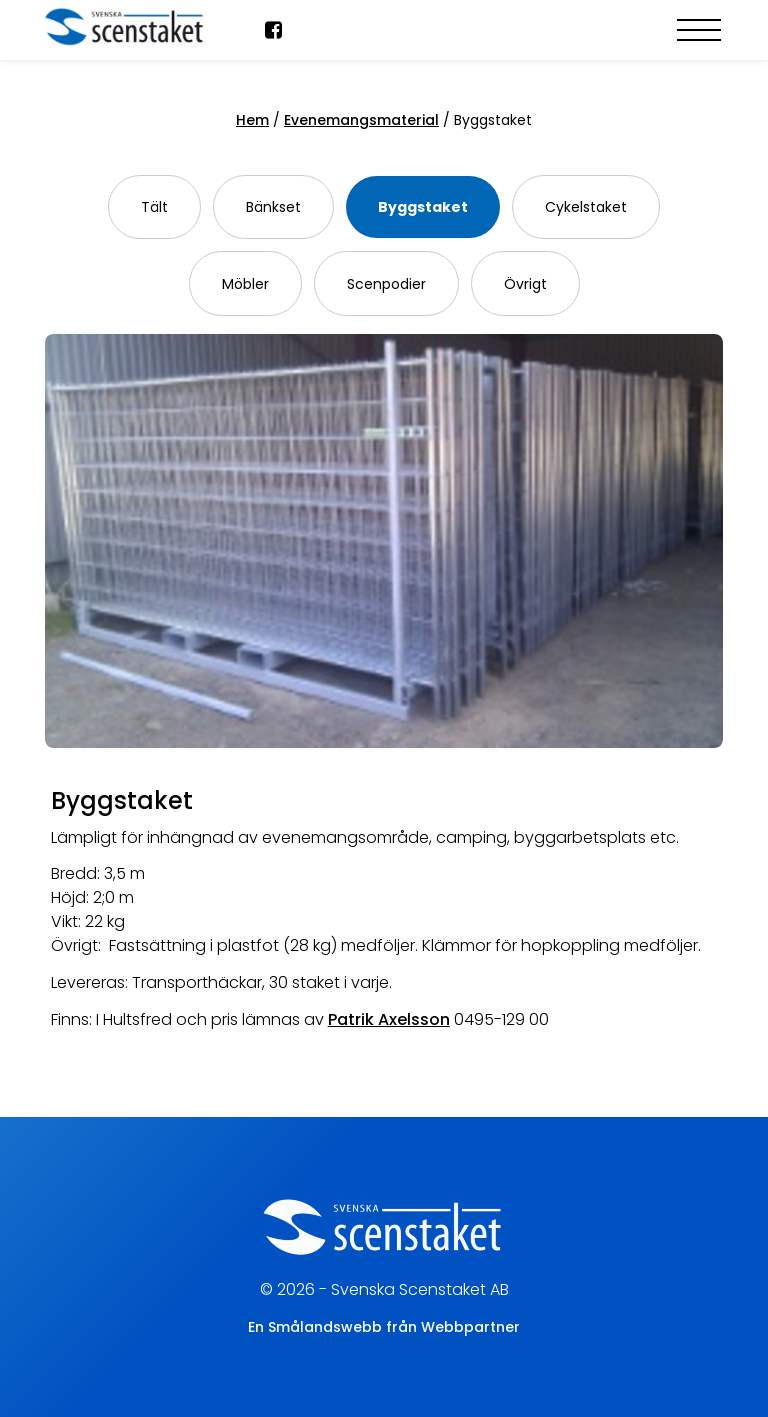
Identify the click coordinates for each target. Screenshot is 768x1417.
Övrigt (525, 284)
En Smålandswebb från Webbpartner (384, 1327)
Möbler (245, 284)
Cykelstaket (586, 207)
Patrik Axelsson (389, 1019)
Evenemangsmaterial (361, 120)
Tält (154, 207)
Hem (252, 120)
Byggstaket (423, 207)
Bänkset (273, 207)
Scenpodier (386, 284)
